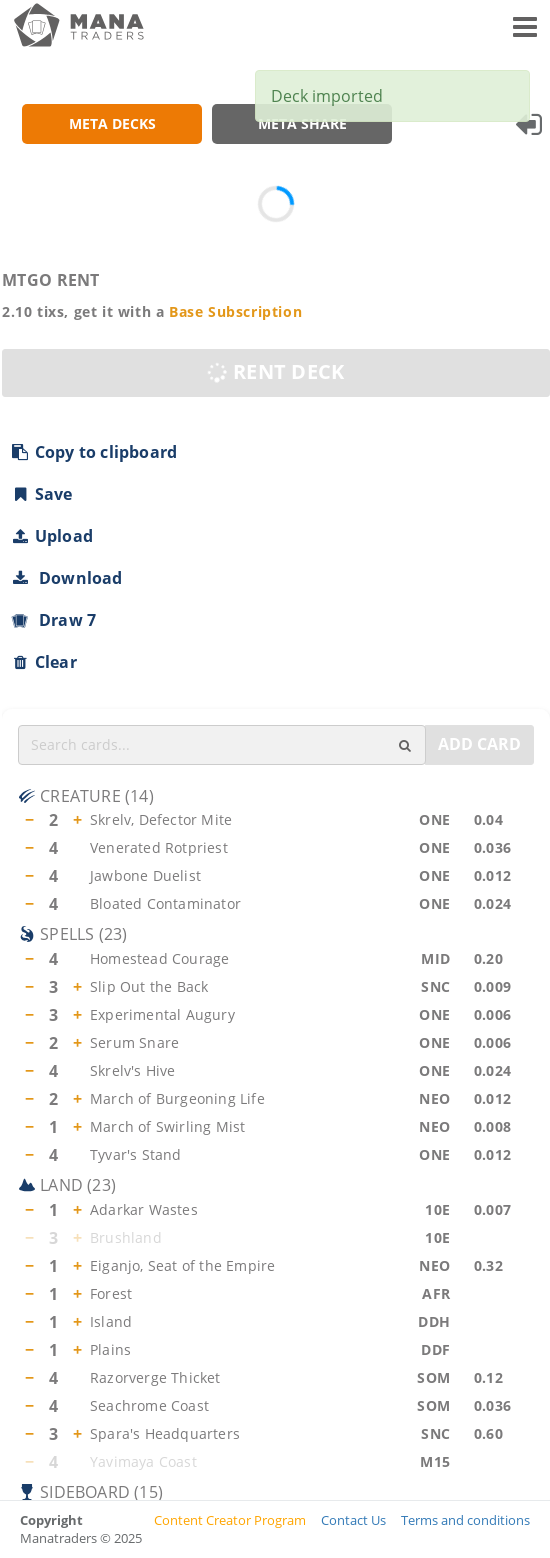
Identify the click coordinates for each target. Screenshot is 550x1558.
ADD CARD (479, 744)
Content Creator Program (230, 1519)
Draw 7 (53, 620)
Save (41, 494)
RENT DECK (273, 372)
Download (66, 578)
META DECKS (112, 123)
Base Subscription (235, 311)
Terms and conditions (465, 1519)
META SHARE (302, 123)
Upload (51, 536)
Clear (43, 662)
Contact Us (353, 1519)
